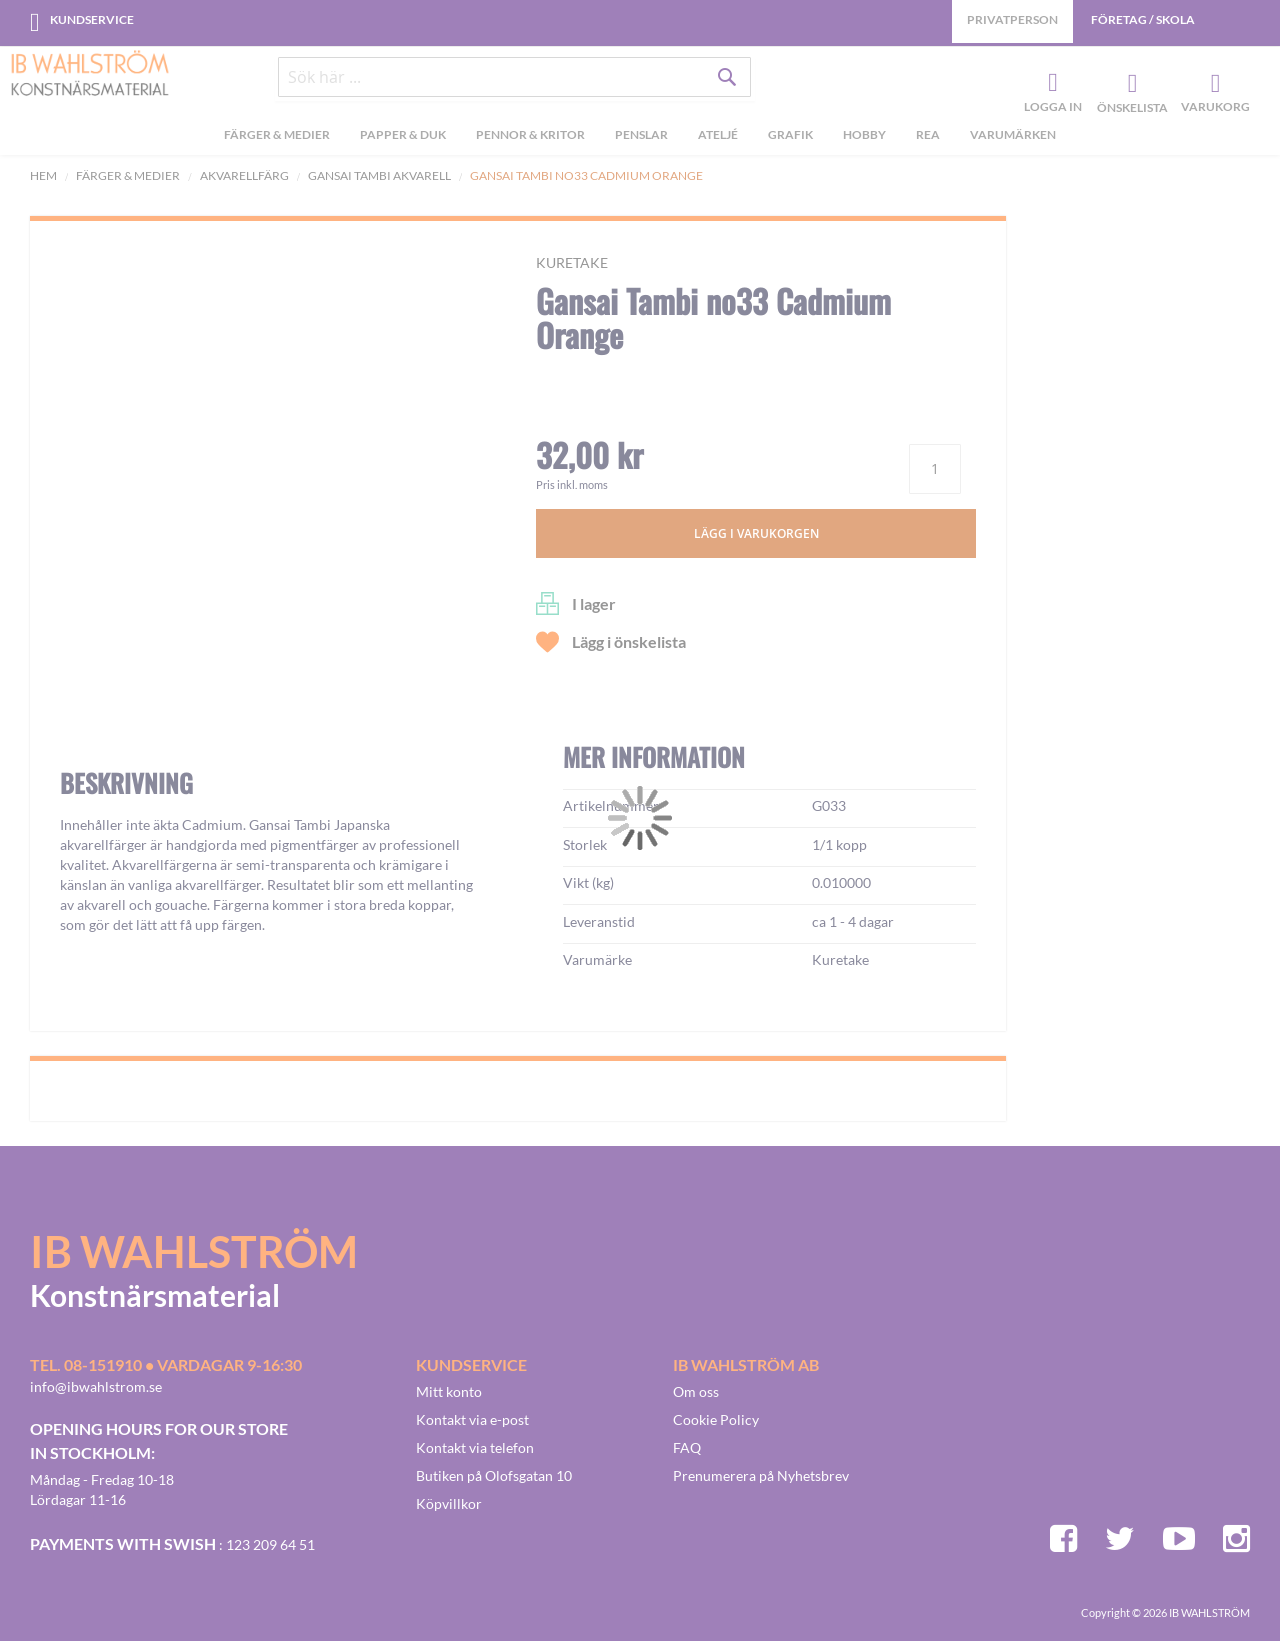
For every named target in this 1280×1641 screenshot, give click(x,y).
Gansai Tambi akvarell (379, 175)
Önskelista (1130, 86)
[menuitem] (277, 141)
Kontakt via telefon (475, 1447)
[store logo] (90, 75)
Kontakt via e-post (472, 1419)
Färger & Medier (128, 175)
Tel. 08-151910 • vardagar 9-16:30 (166, 1364)
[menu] (640, 141)
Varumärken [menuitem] (1013, 138)
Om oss (696, 1391)
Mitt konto (449, 1391)
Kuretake (572, 262)
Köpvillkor (449, 1503)
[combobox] (515, 82)
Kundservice (92, 19)
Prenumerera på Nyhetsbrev (761, 1475)
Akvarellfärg (244, 175)
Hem (43, 175)
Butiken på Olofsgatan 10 (494, 1475)
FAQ (687, 1447)
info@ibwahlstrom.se (96, 1386)
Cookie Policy (716, 1419)
